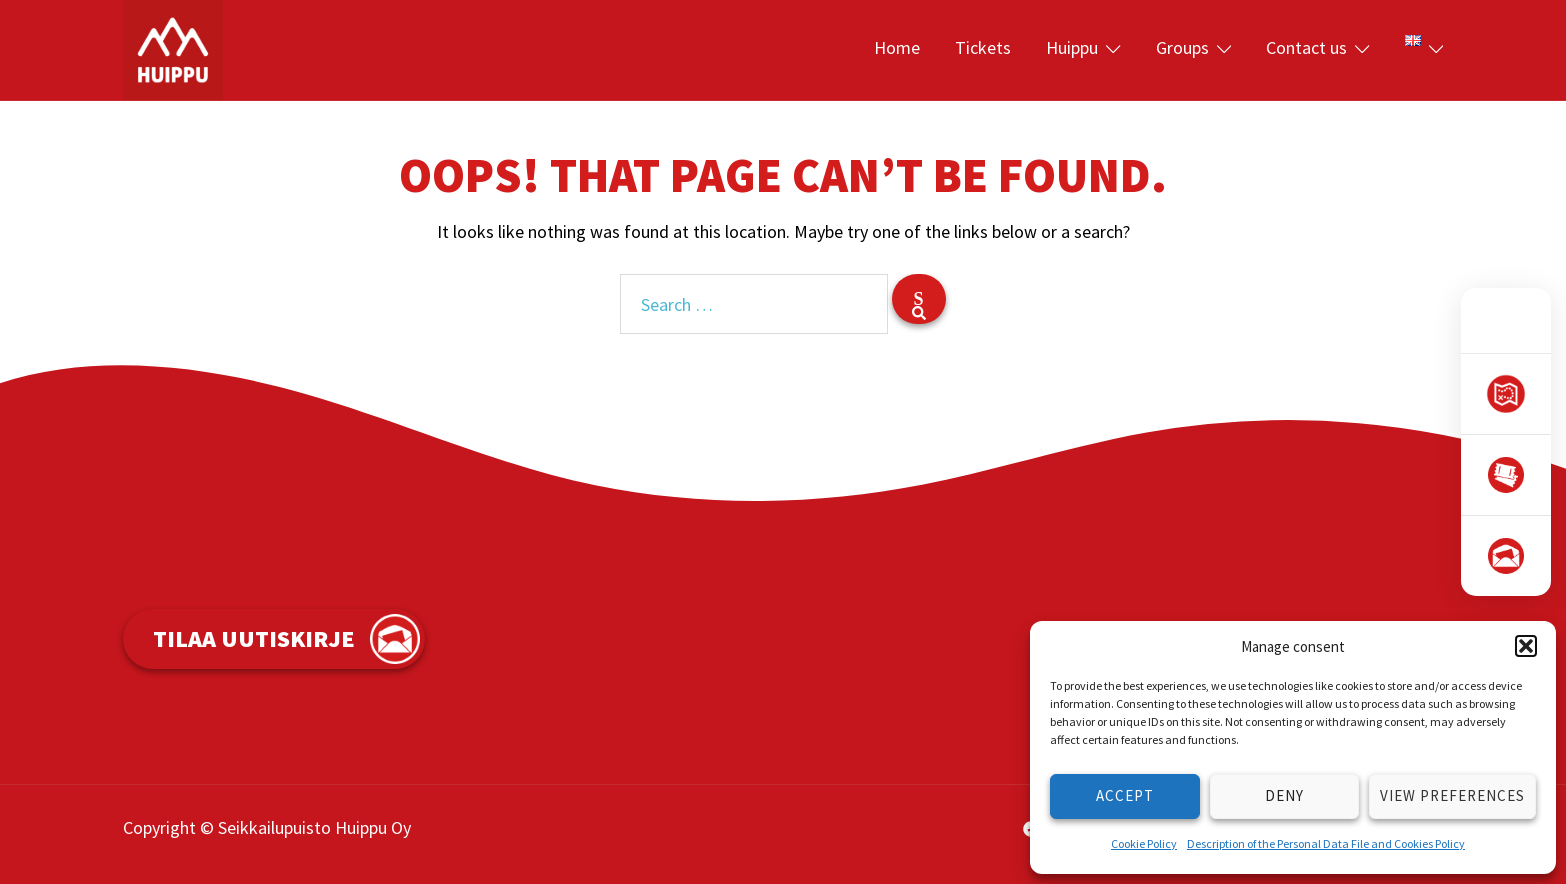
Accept (1125, 795)
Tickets (983, 47)
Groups (1182, 47)
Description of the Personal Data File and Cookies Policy (1326, 843)
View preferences (1452, 795)
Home (897, 47)
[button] (1526, 646)
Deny (1284, 795)
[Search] (919, 299)
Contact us (1306, 47)
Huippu (1072, 47)
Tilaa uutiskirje (254, 638)
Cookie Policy (1144, 843)
